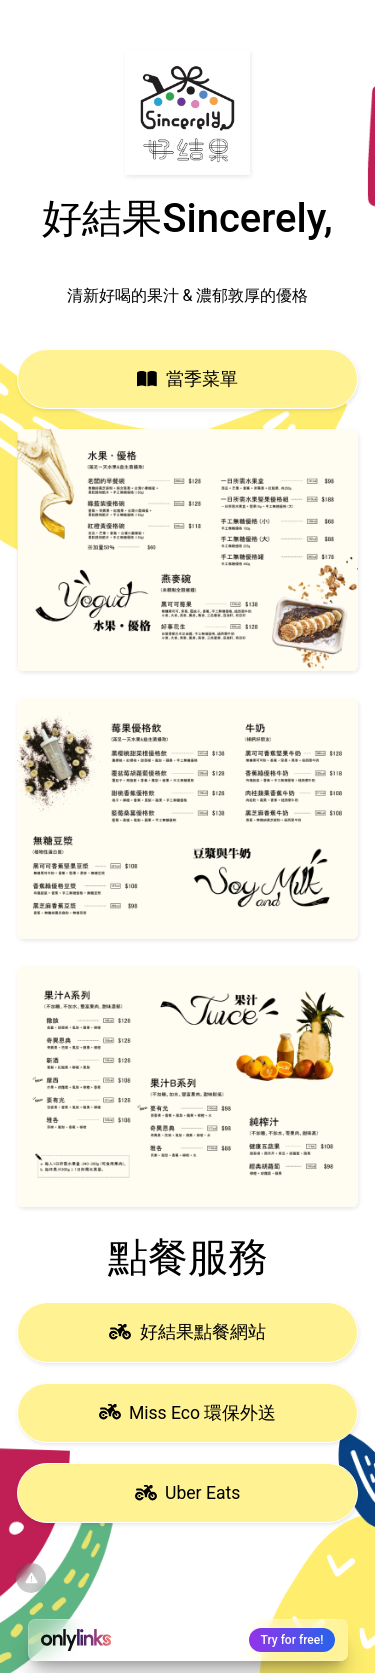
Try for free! (292, 1640)
